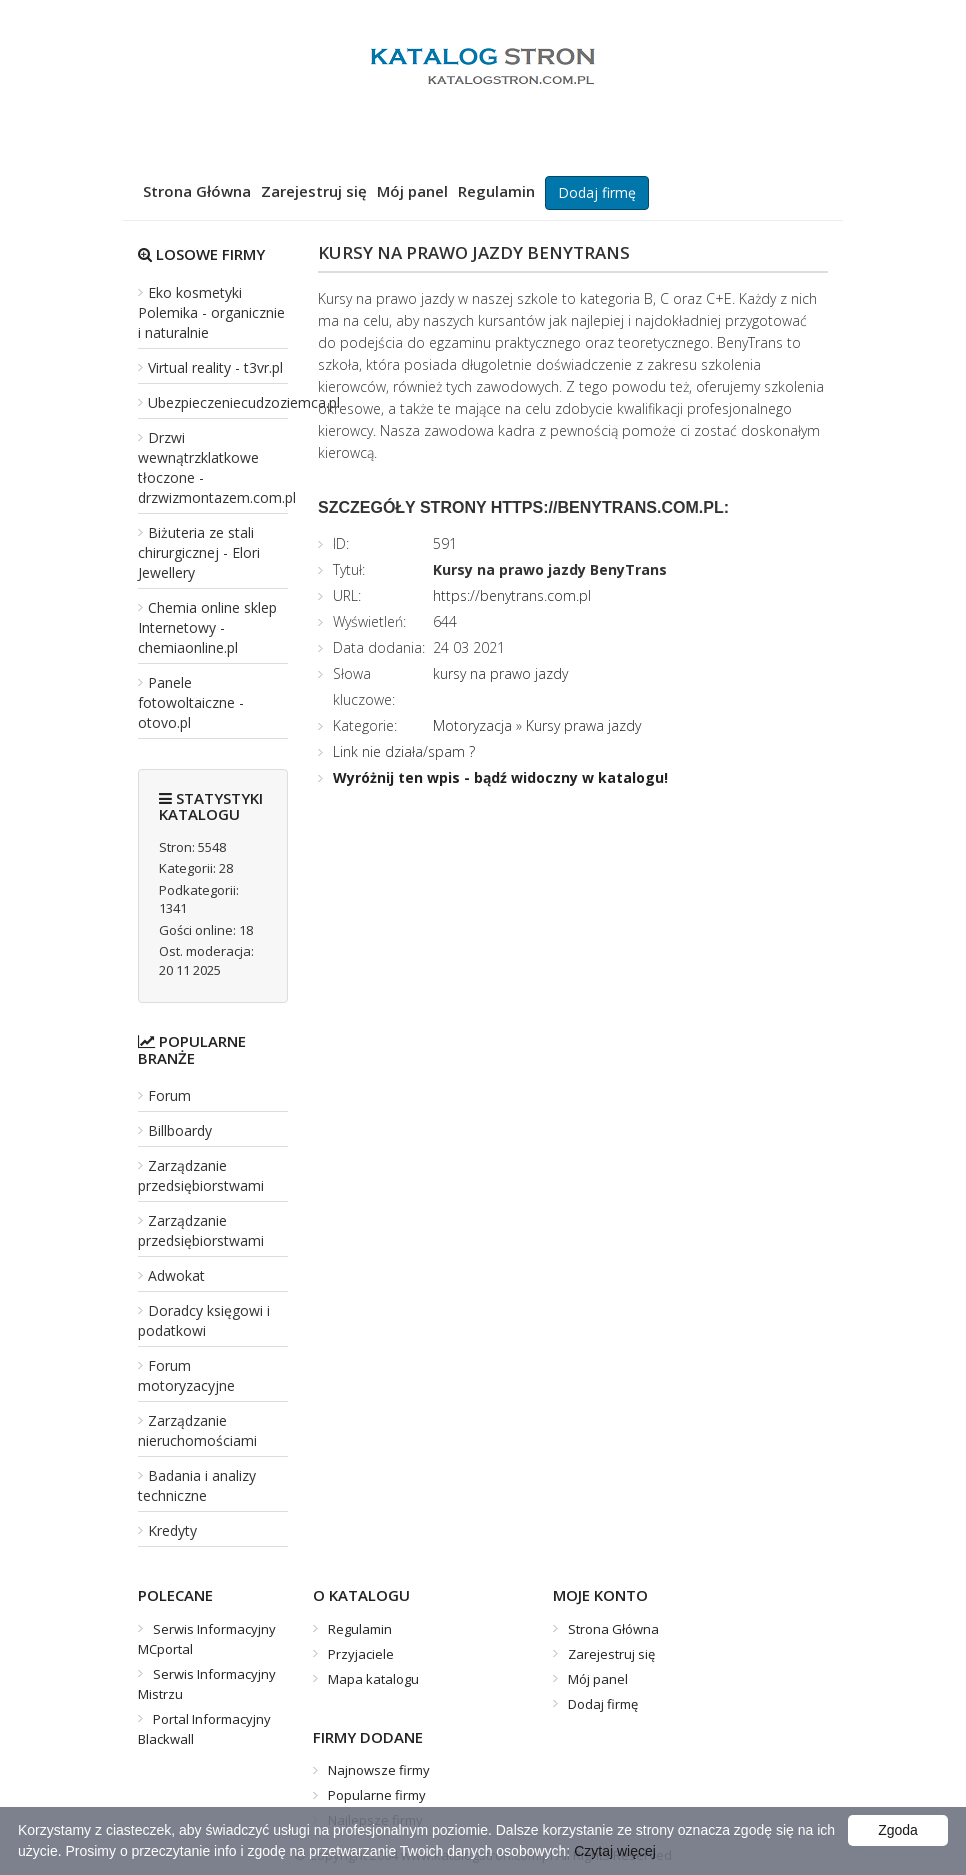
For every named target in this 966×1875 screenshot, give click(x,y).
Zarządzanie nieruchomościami (197, 1430)
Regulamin (496, 191)
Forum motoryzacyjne (186, 1375)
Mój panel (412, 191)
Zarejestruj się (314, 191)
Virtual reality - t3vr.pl (215, 367)
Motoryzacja (472, 725)
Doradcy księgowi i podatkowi (204, 1320)
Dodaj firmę (597, 192)
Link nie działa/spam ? (404, 751)
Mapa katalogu (373, 1679)
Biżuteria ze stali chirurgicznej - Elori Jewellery (199, 552)
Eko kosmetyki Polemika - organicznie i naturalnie (211, 312)
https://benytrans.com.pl (512, 595)
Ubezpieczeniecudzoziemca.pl (244, 402)
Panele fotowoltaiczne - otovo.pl (191, 702)
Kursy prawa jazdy (583, 725)
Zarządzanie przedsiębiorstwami (201, 1175)
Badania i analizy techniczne (197, 1485)
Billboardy (180, 1130)
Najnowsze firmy (379, 1770)
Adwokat (176, 1275)
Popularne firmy (377, 1795)
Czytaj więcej (615, 1851)
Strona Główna (197, 191)
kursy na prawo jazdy (500, 673)
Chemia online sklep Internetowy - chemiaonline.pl (207, 627)
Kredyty (172, 1530)
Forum (169, 1095)
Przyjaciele (361, 1654)
